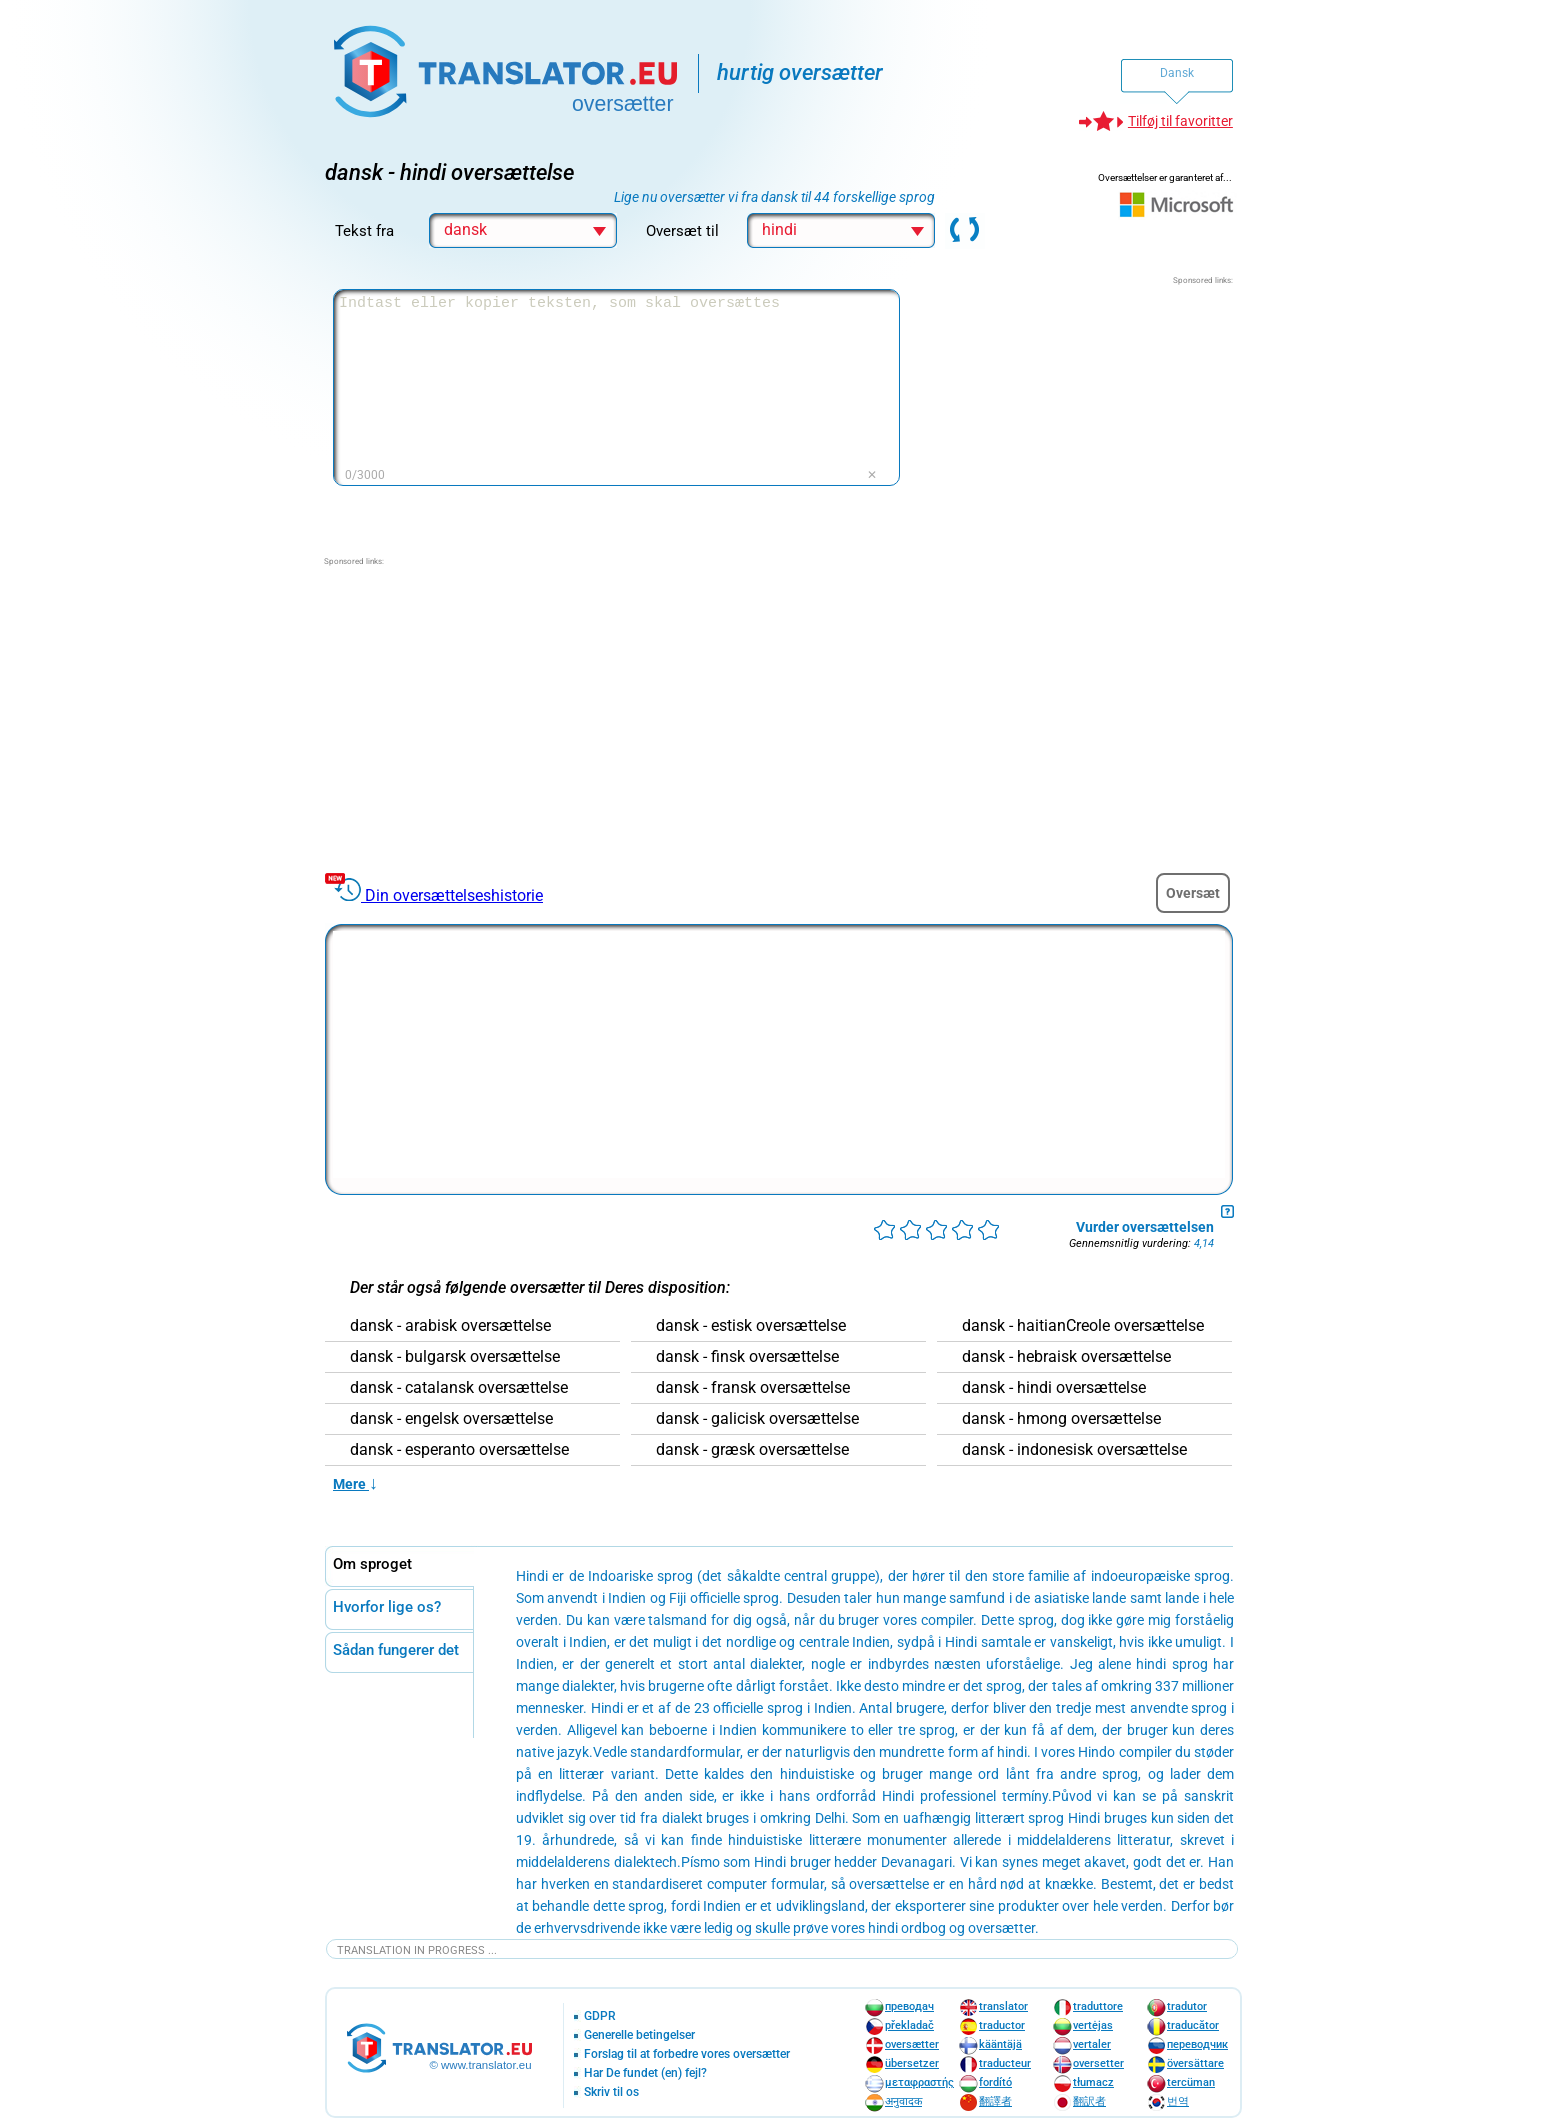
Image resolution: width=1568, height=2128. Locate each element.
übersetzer (912, 2063)
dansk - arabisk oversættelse (450, 1326)
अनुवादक (903, 2101)
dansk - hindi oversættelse (1054, 1388)
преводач (909, 2006)
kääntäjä (1000, 2044)
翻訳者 (1089, 2101)
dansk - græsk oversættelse (752, 1450)
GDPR (600, 2016)
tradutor (1187, 2006)
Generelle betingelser (639, 2035)
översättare (1195, 2063)
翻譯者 (995, 2101)
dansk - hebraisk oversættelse (1066, 1357)
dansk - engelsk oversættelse (451, 1419)
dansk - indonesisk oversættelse (1074, 1450)
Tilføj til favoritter (1180, 121)
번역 (1178, 2101)
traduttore (1098, 2006)
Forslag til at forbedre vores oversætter (687, 2054)
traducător (1193, 2025)
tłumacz (1093, 2082)
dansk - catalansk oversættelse (459, 1388)
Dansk (1177, 73)
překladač (909, 2025)
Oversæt (1193, 893)
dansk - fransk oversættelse (753, 1388)
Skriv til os (611, 2092)
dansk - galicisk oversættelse (757, 1419)
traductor (1002, 2025)
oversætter (912, 2044)
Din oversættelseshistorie (454, 895)
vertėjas (1093, 2025)
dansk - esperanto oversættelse (459, 1450)
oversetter (1098, 2063)
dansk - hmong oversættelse (1061, 1419)
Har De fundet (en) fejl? (645, 2073)
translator (1003, 2006)
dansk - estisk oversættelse (751, 1326)
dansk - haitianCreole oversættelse (1083, 1326)
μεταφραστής (919, 2082)
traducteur (1005, 2063)
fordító (995, 2082)
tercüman (1191, 2082)
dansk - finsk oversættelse (747, 1357)
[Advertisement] (1083, 412)
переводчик (1197, 2044)
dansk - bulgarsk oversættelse (455, 1357)
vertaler (1092, 2044)
